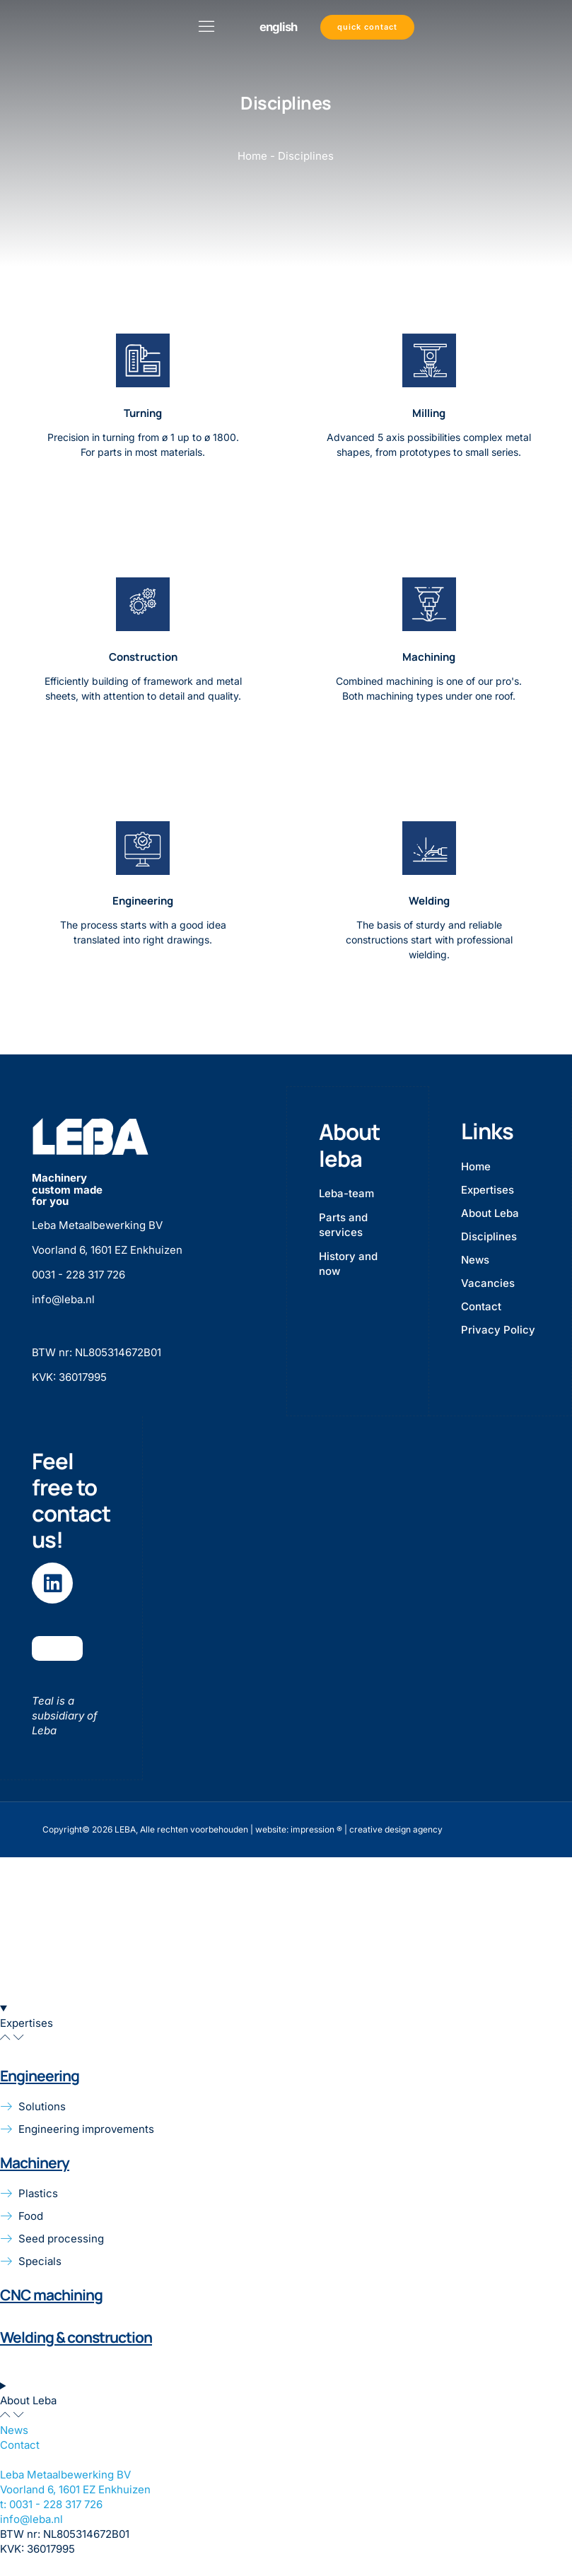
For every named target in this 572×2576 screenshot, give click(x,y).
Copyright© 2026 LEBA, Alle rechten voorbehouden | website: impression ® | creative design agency (242, 1828)
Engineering (39, 2075)
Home (252, 156)
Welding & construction (76, 2336)
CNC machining (51, 2295)
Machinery (34, 2162)
